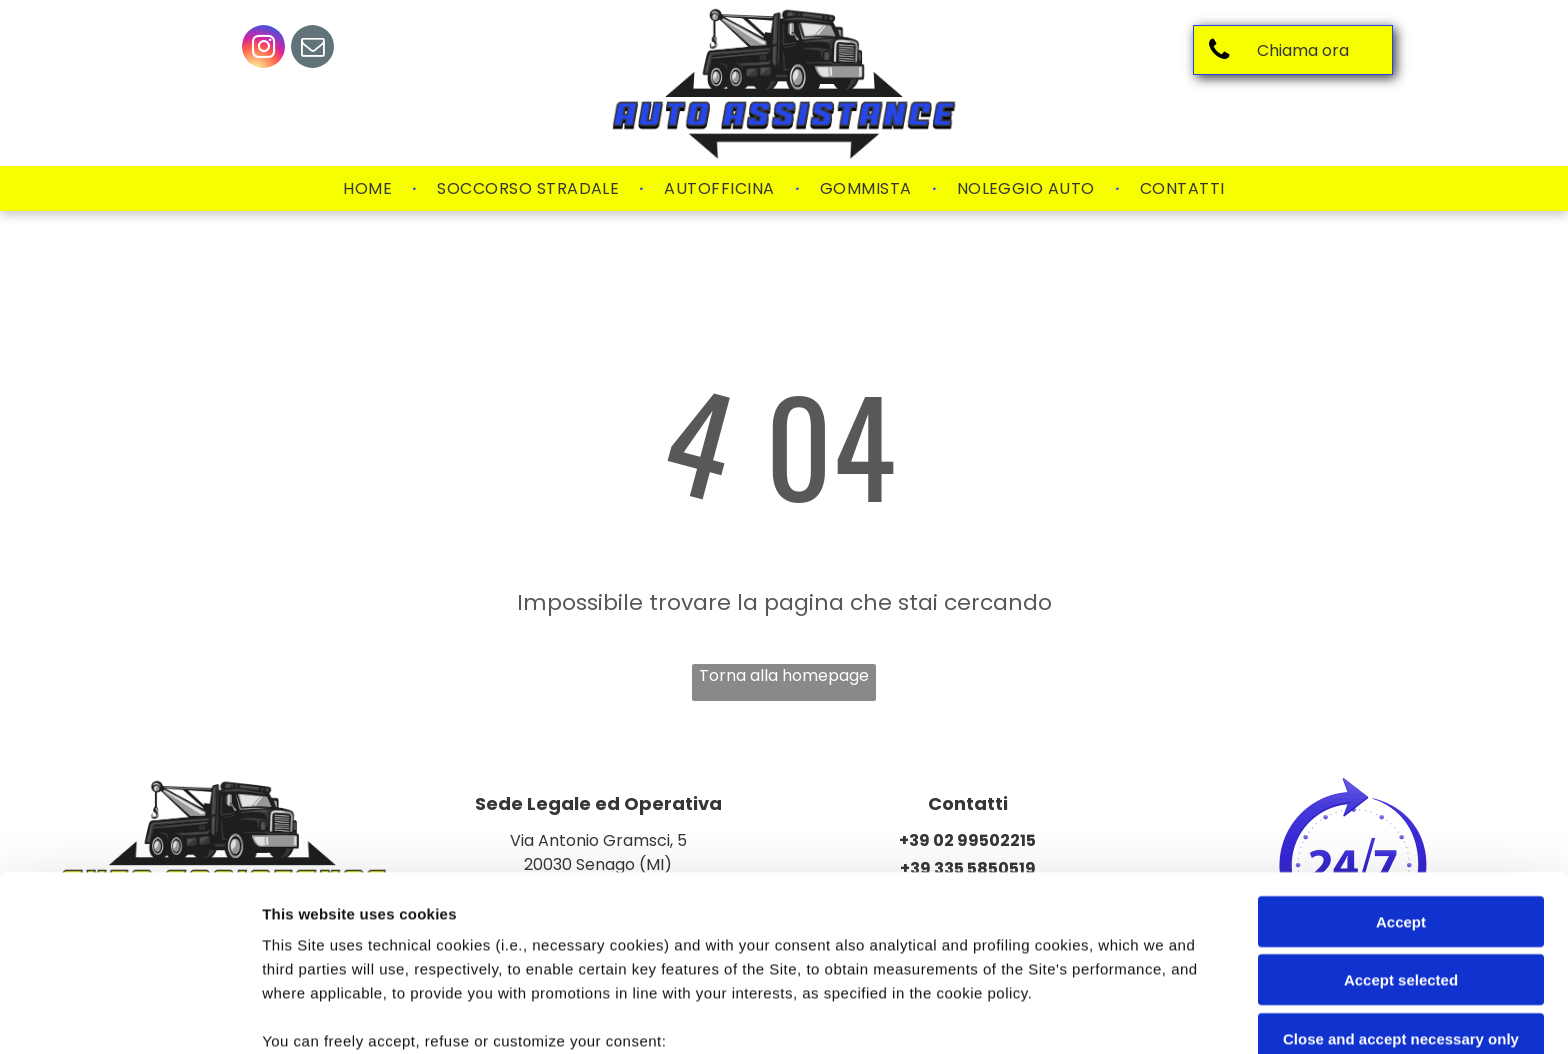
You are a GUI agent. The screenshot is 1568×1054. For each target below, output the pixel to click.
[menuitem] (370, 189)
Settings (1017, 1014)
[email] (312, 49)
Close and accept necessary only (1401, 878)
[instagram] (263, 49)
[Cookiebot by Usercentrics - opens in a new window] (129, 1015)
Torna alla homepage (784, 675)
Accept (1401, 761)
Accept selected (1401, 819)
